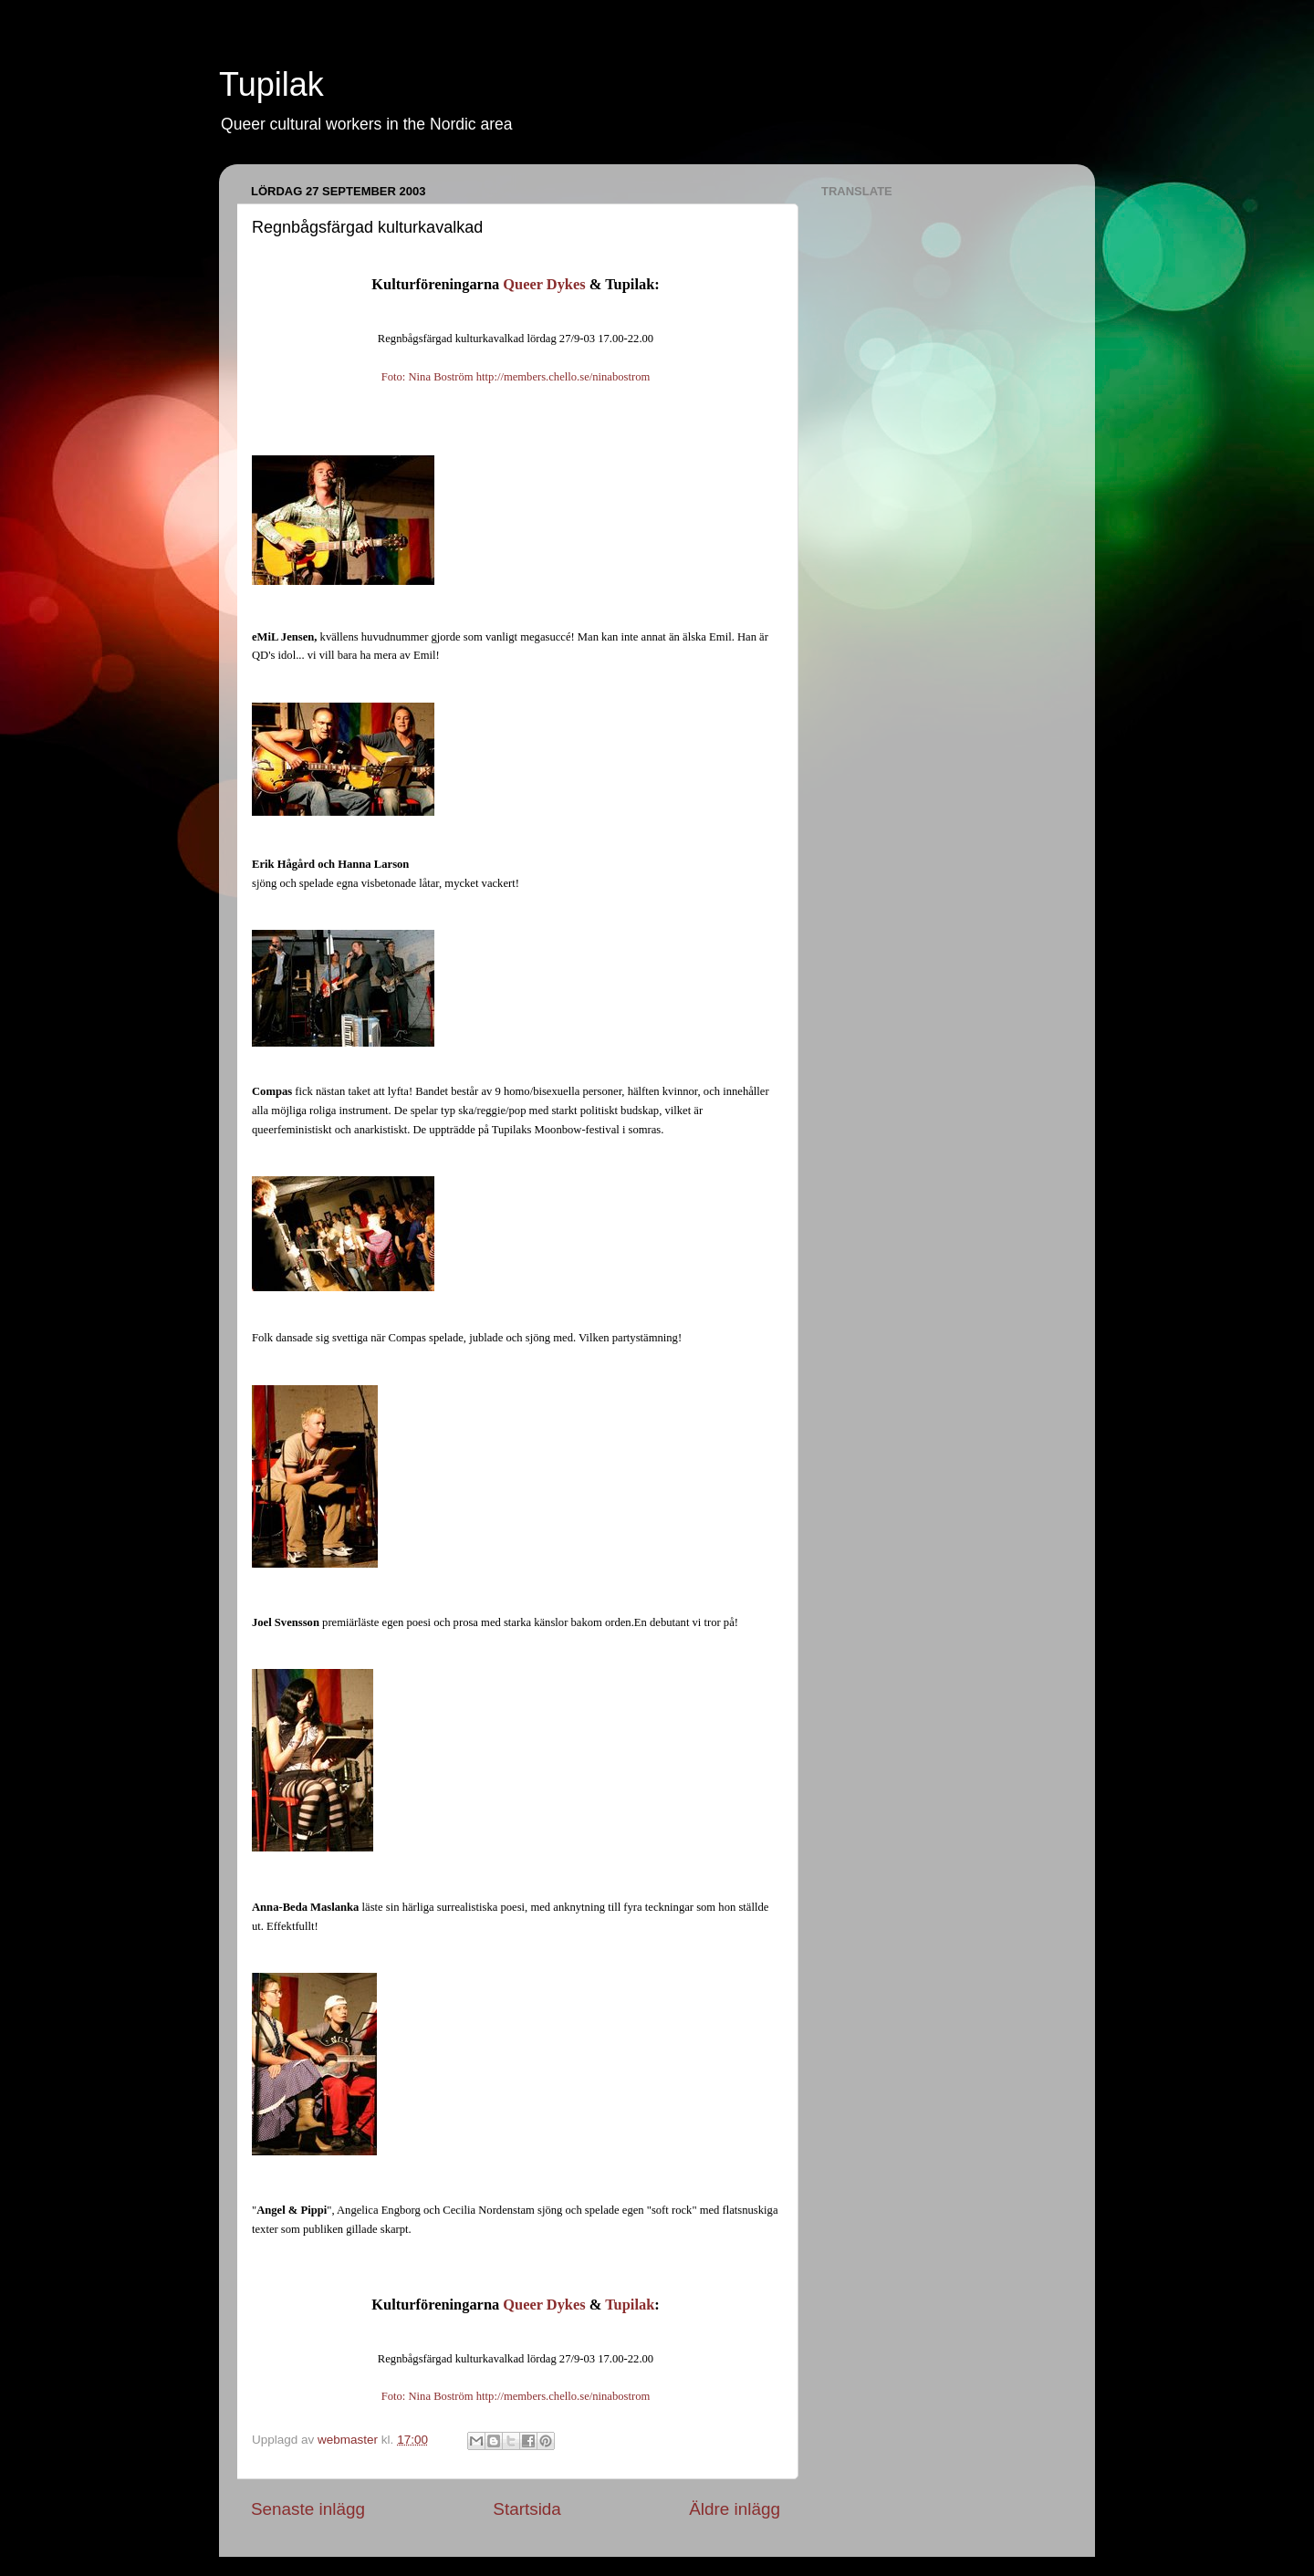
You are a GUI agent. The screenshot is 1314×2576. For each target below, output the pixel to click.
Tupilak (271, 84)
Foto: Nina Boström (427, 376)
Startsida (527, 2509)
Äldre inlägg (734, 2509)
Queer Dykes (544, 284)
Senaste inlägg (308, 2509)
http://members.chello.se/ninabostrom (563, 376)
